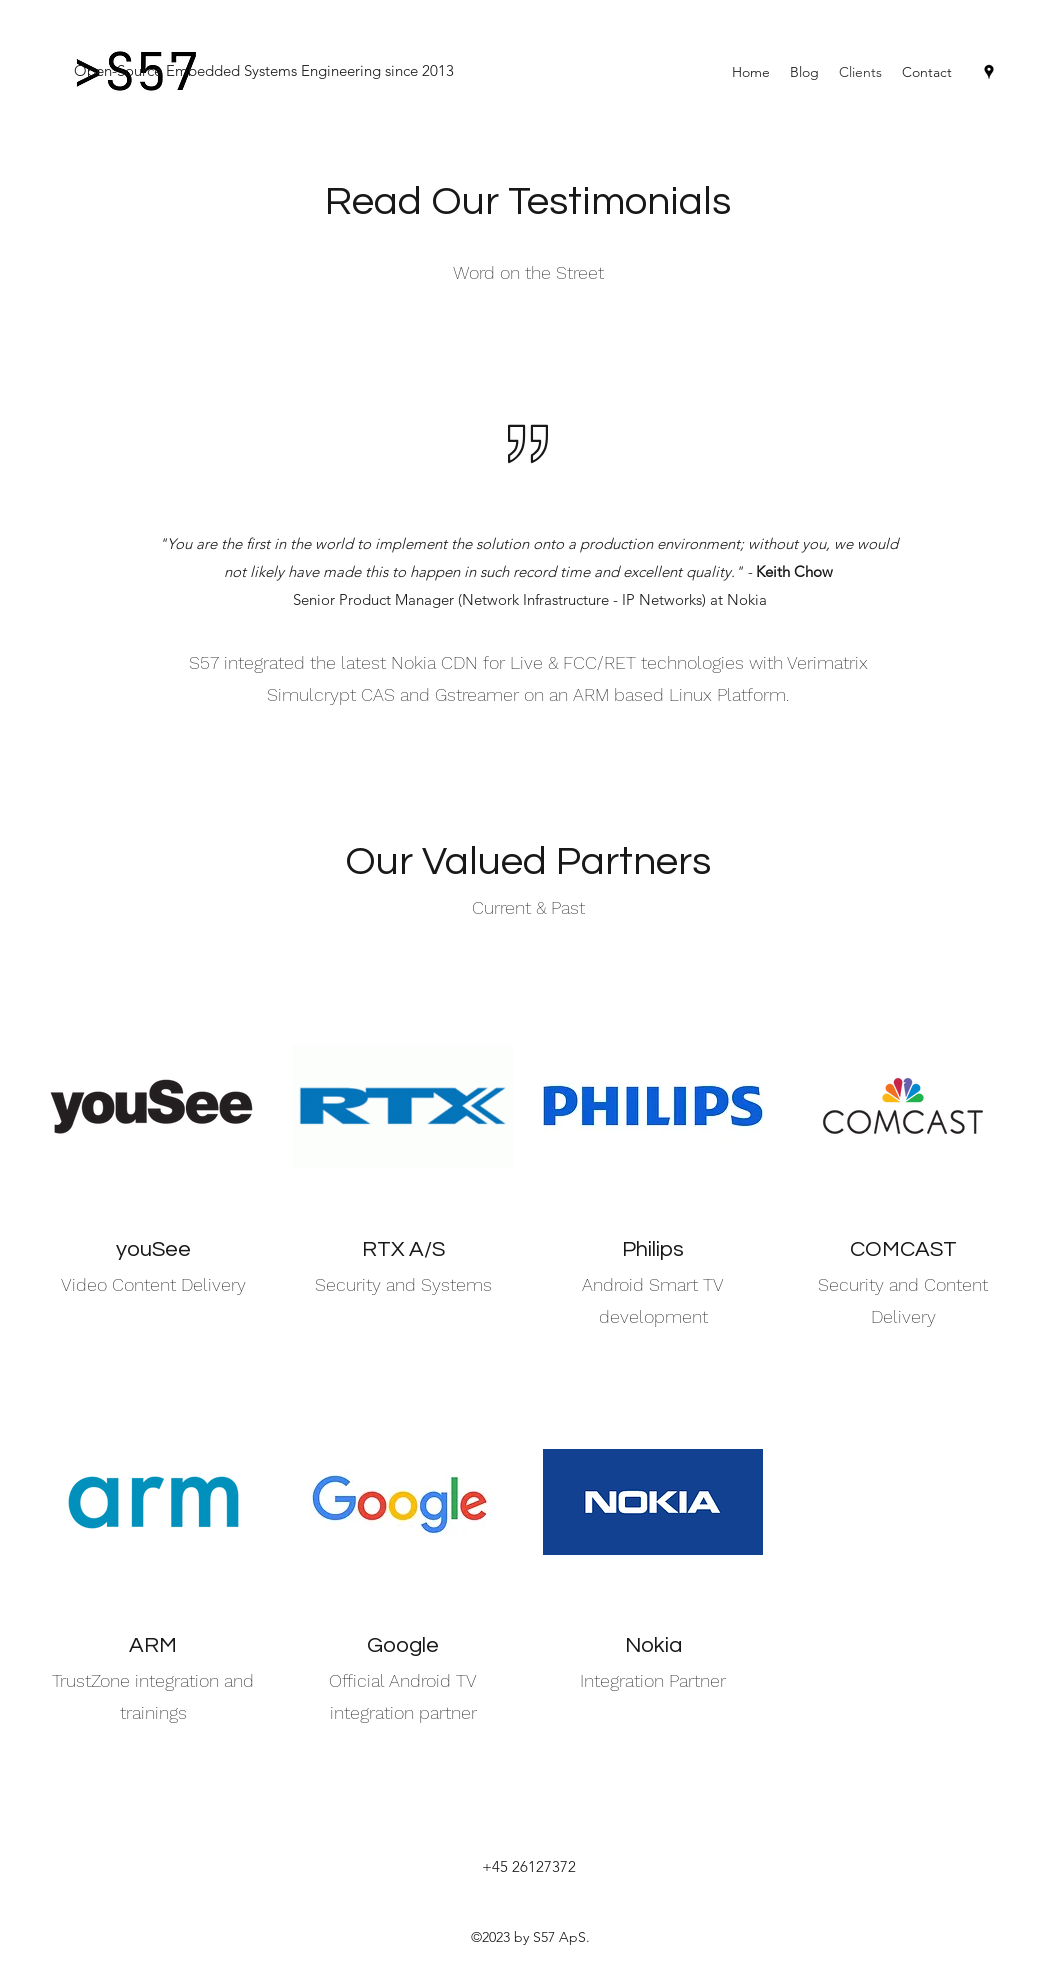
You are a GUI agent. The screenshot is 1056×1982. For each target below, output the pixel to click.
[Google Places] (989, 72)
